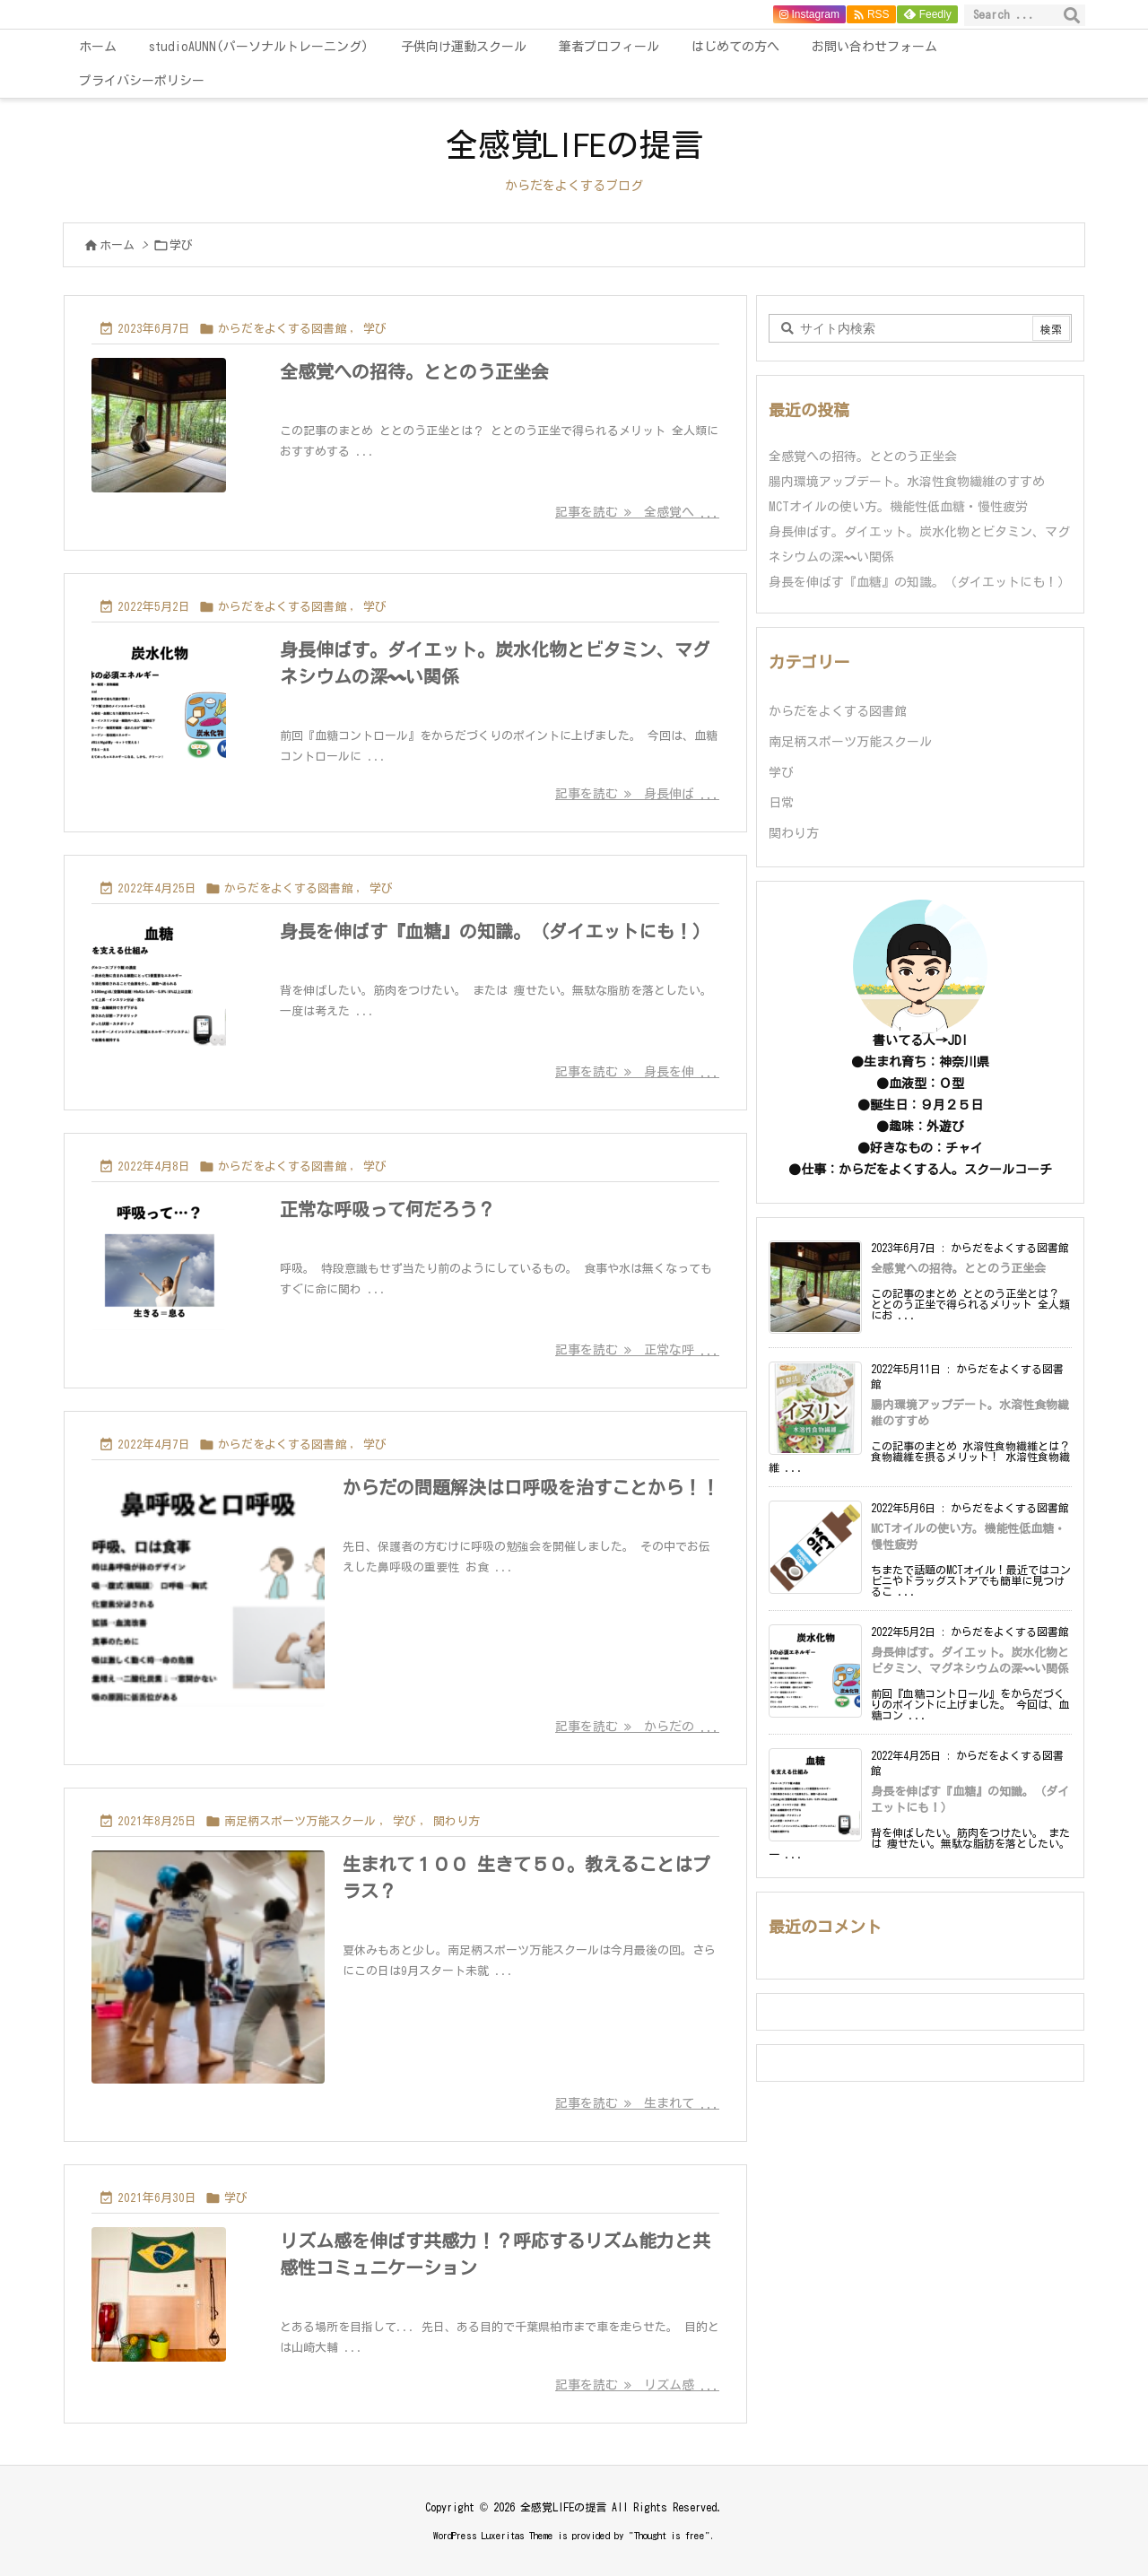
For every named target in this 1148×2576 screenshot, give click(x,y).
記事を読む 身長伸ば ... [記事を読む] (637, 794)
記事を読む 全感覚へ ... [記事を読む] (637, 512)
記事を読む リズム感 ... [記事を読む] (637, 2385)
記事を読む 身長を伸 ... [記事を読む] (637, 1072)
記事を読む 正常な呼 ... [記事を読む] (637, 1350)
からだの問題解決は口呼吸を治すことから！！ (531, 1487)
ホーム (117, 245)
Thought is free (669, 2535)
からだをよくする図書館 (282, 329)
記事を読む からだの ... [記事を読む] (637, 1726)
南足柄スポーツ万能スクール (300, 1821)
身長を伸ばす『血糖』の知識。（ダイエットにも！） (495, 931)
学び (375, 329)
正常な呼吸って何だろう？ (387, 1209)
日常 (781, 802)
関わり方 (456, 1821)
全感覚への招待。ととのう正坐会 (414, 371)
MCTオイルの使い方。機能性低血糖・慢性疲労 (898, 506)
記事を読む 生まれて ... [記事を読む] (637, 2103)
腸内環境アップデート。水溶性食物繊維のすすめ (907, 481)
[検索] (1071, 15)
